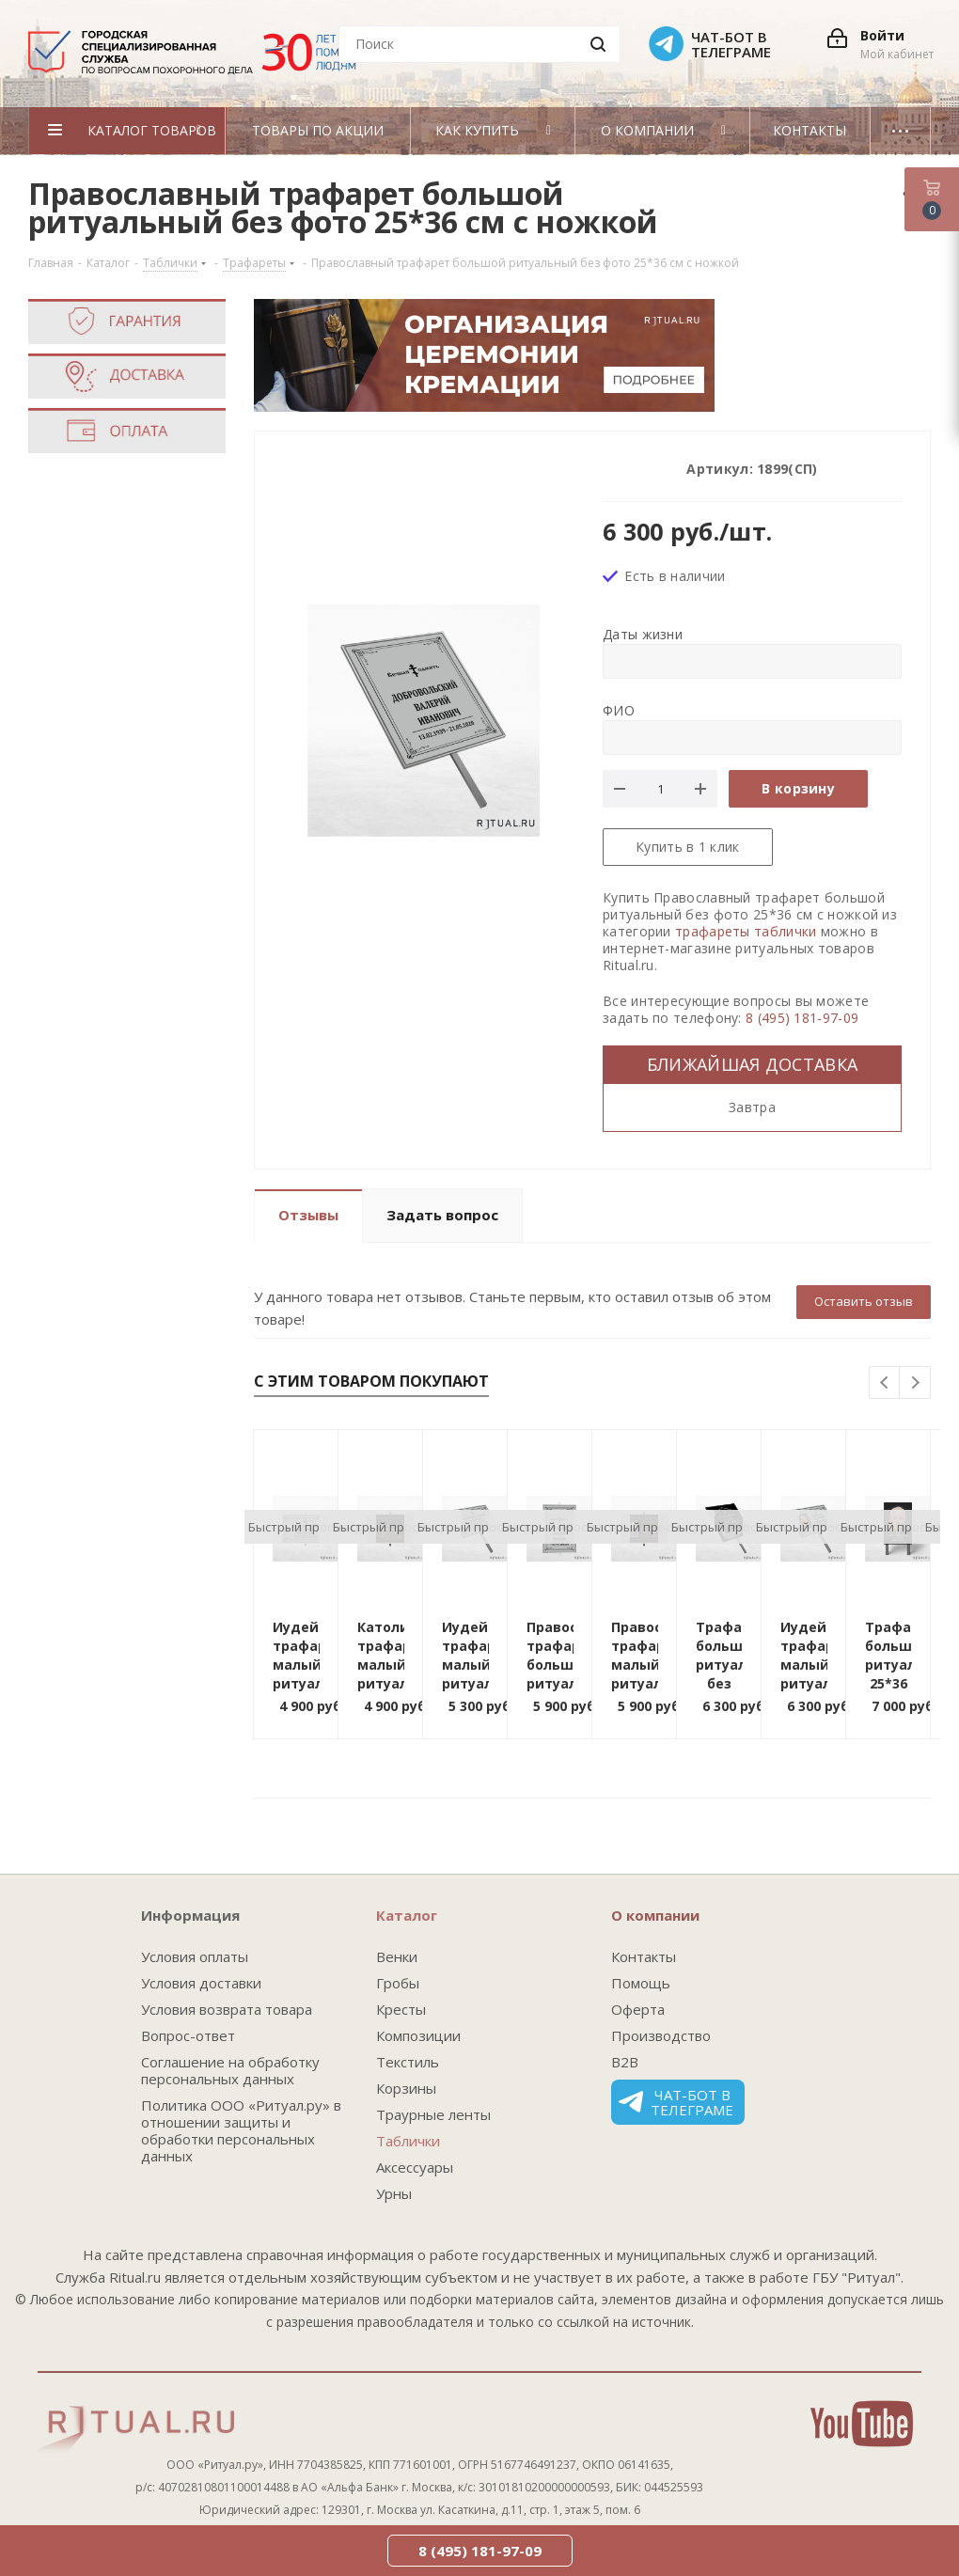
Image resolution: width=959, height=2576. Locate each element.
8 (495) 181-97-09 (802, 1018)
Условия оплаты (194, 1956)
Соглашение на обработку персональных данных (230, 2070)
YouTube (861, 2423)
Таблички (408, 2140)
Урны (394, 2193)
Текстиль (407, 2061)
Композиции (418, 2035)
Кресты (401, 2009)
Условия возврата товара (226, 2009)
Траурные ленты (433, 2114)
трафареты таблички (745, 931)
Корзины (406, 2088)
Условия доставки (201, 1982)
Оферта (638, 2009)
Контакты (643, 1956)
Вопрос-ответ (188, 2035)
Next (915, 1383)
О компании (655, 1915)
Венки (396, 1956)
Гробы (397, 1982)
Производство (661, 2035)
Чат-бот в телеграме (676, 2102)
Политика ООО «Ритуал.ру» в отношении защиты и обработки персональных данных (241, 2130)
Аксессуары (414, 2167)
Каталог (406, 1915)
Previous (885, 1383)
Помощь (640, 1982)
